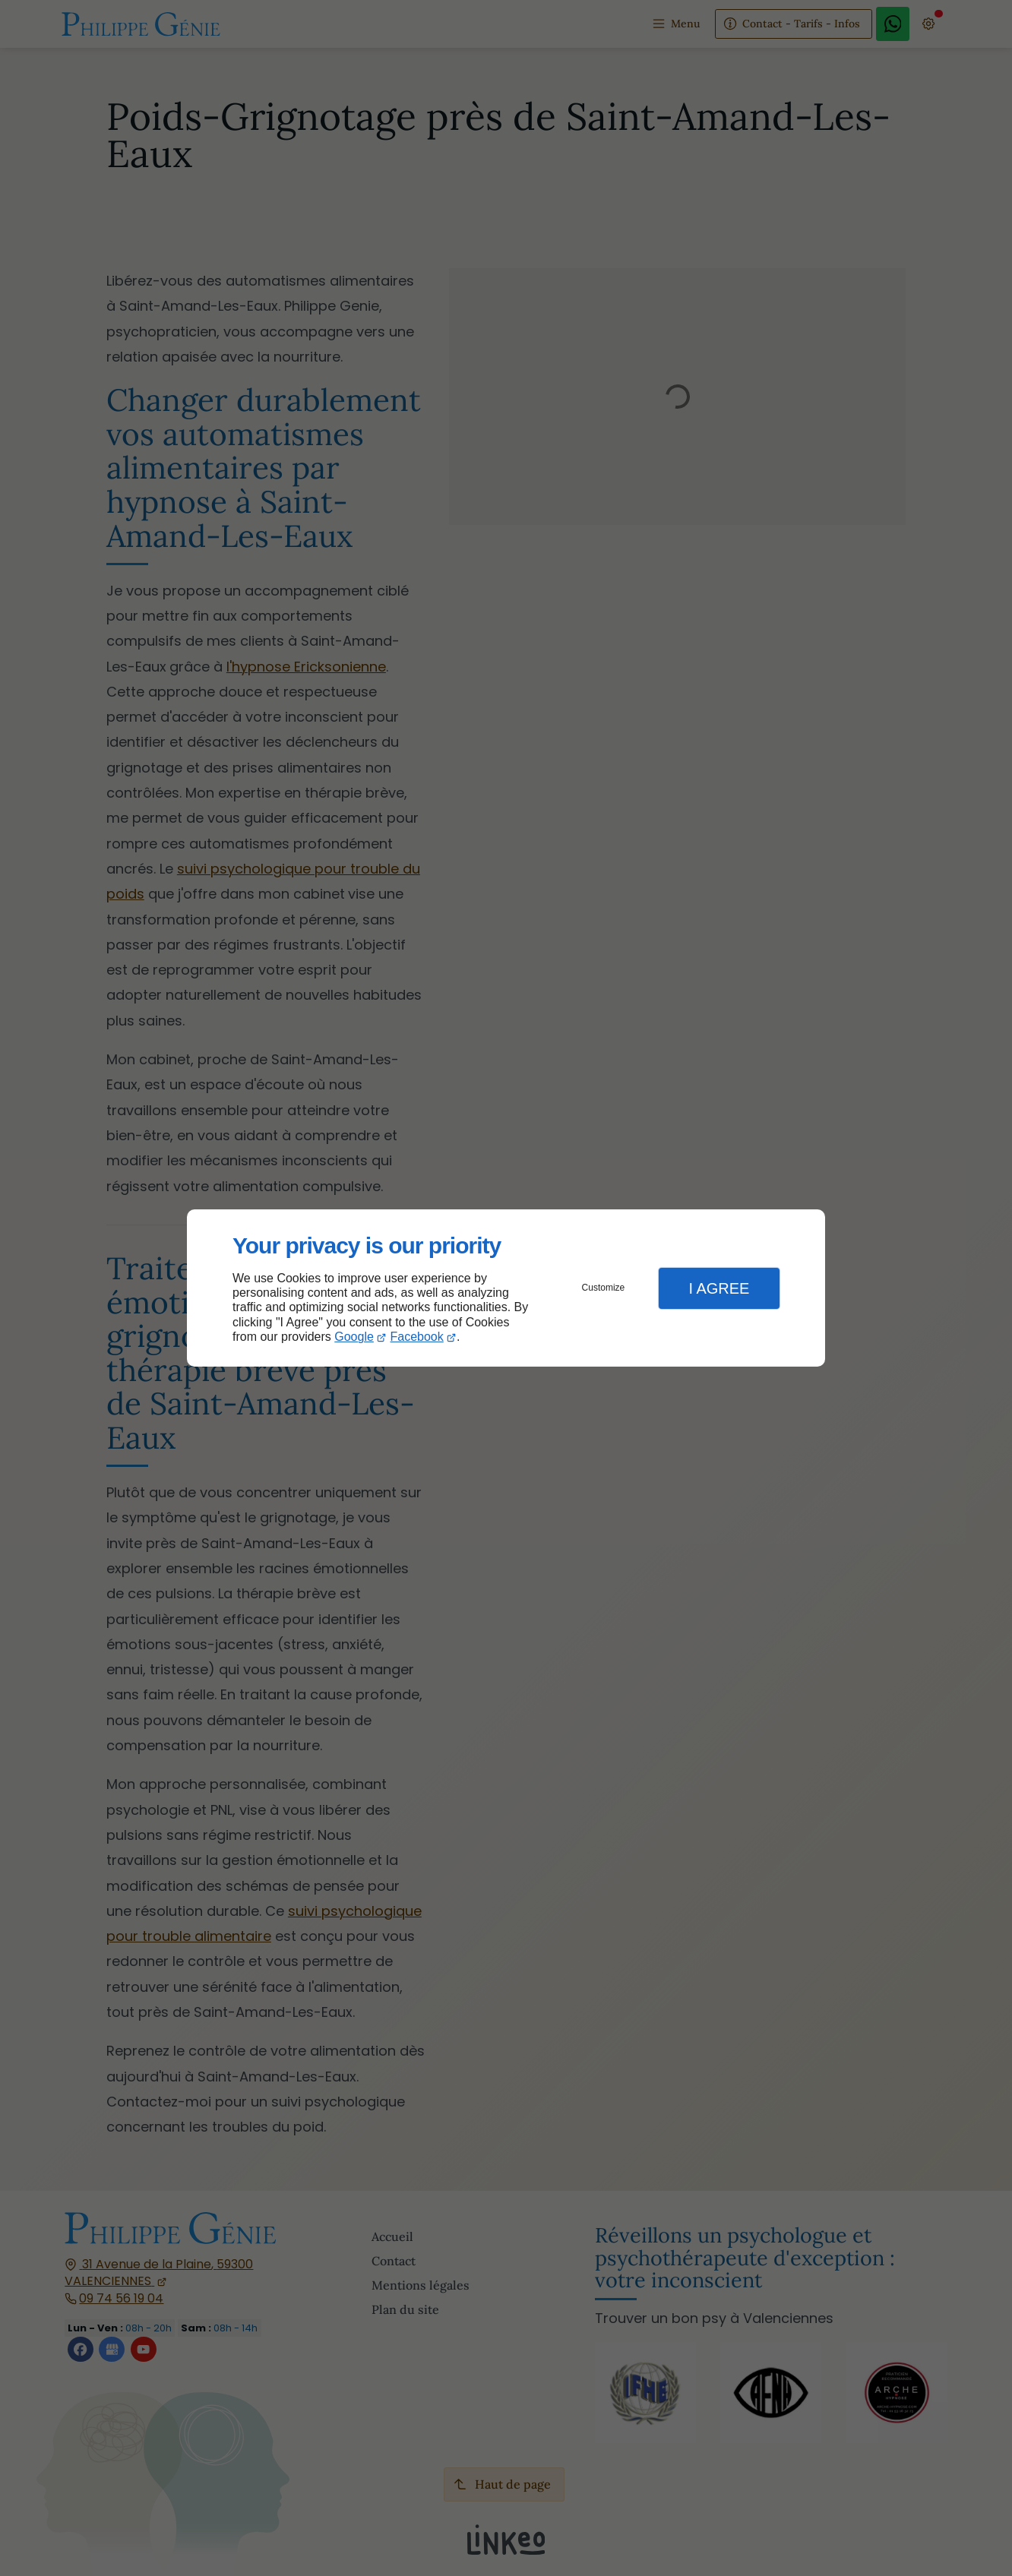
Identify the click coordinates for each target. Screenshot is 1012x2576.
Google (354, 1336)
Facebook (417, 1336)
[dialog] (506, 1288)
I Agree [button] (718, 1288)
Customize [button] (603, 1287)
